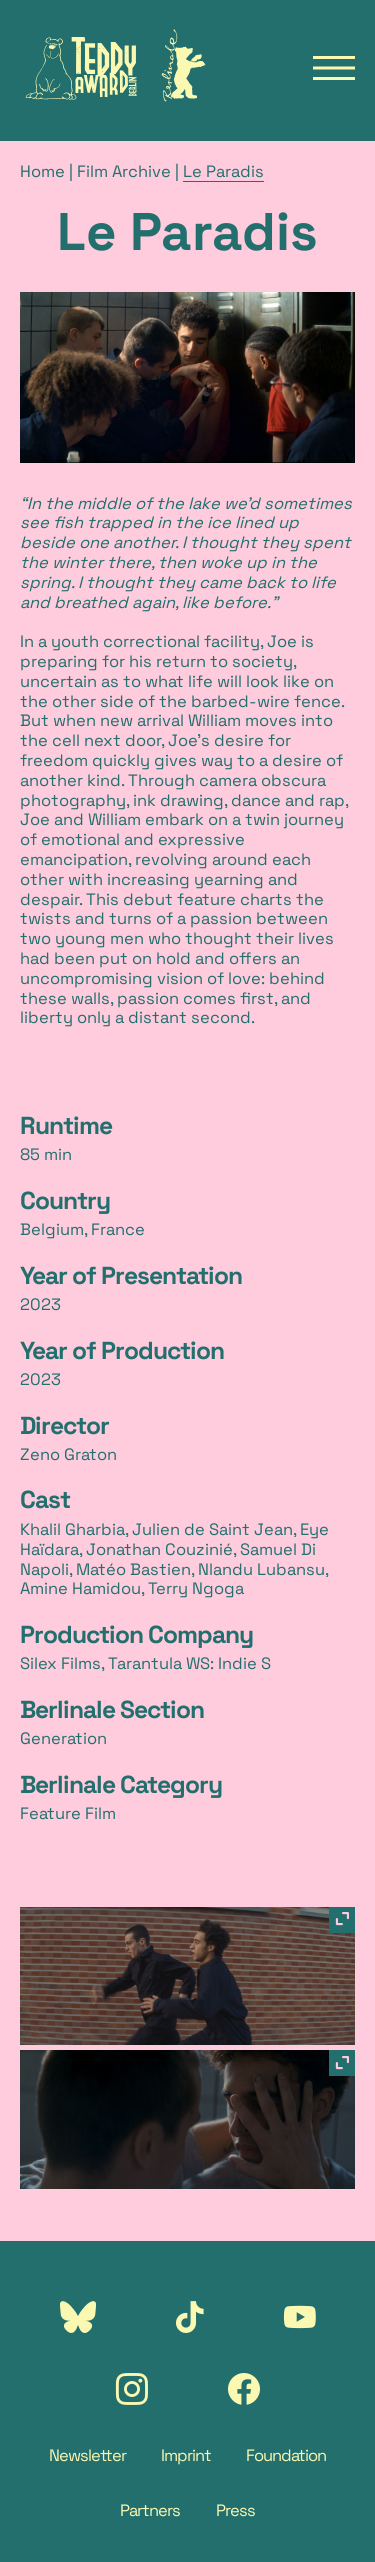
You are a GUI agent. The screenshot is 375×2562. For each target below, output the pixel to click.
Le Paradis (223, 171)
